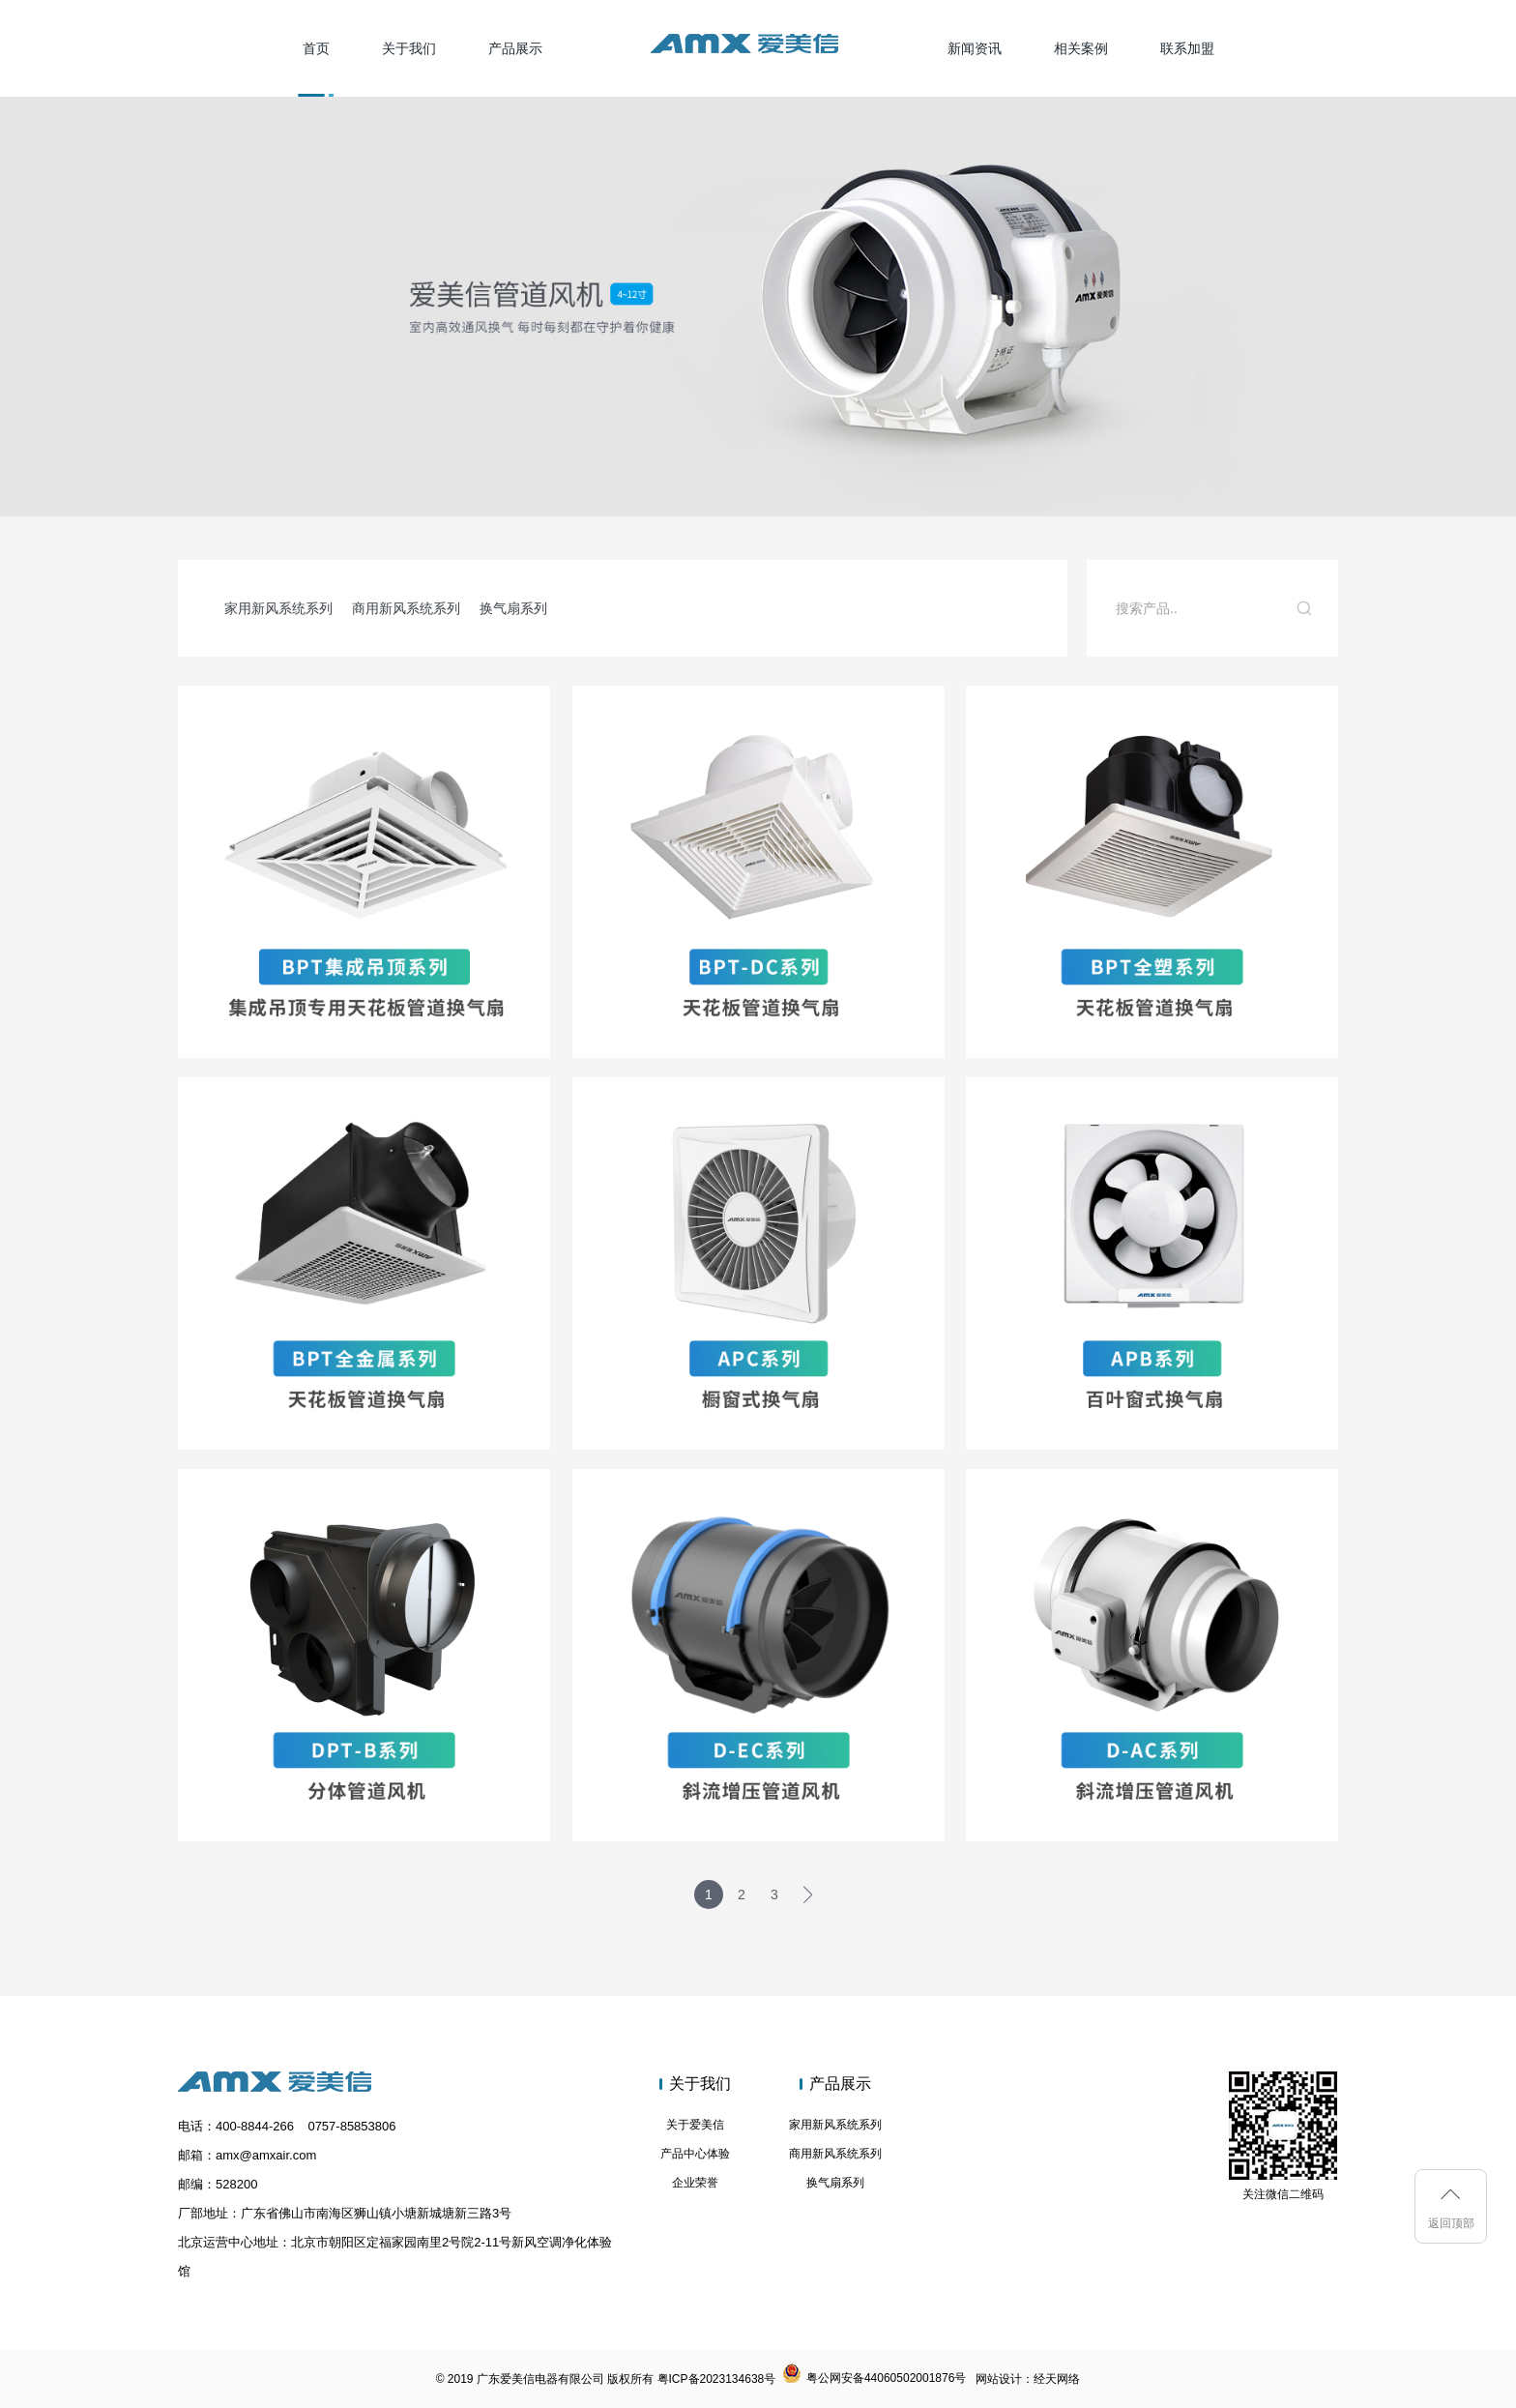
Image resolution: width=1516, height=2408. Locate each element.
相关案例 (1081, 48)
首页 (316, 48)
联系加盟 (1187, 48)
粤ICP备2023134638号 (716, 2379)
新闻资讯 (975, 48)
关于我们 (409, 48)
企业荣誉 (695, 2182)
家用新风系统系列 (278, 608)
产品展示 (515, 48)
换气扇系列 (513, 608)
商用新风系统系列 (406, 608)
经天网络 (1057, 2379)
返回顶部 (1451, 2223)
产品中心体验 (695, 2153)
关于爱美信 (695, 2124)
